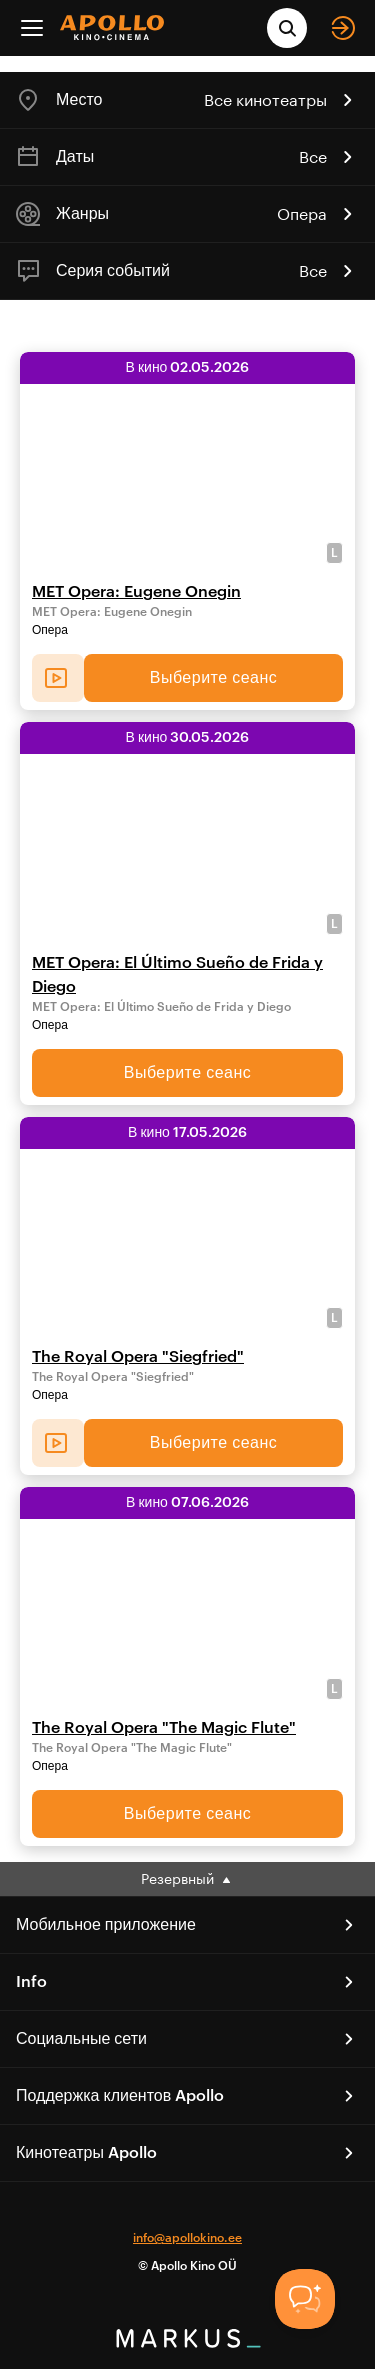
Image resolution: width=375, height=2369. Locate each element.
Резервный (187, 1879)
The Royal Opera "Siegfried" (138, 1357)
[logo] (112, 27)
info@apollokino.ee (187, 2238)
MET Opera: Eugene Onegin (136, 592)
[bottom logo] (188, 2341)
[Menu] (32, 28)
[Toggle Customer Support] (305, 2299)
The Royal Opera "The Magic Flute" (164, 1728)
